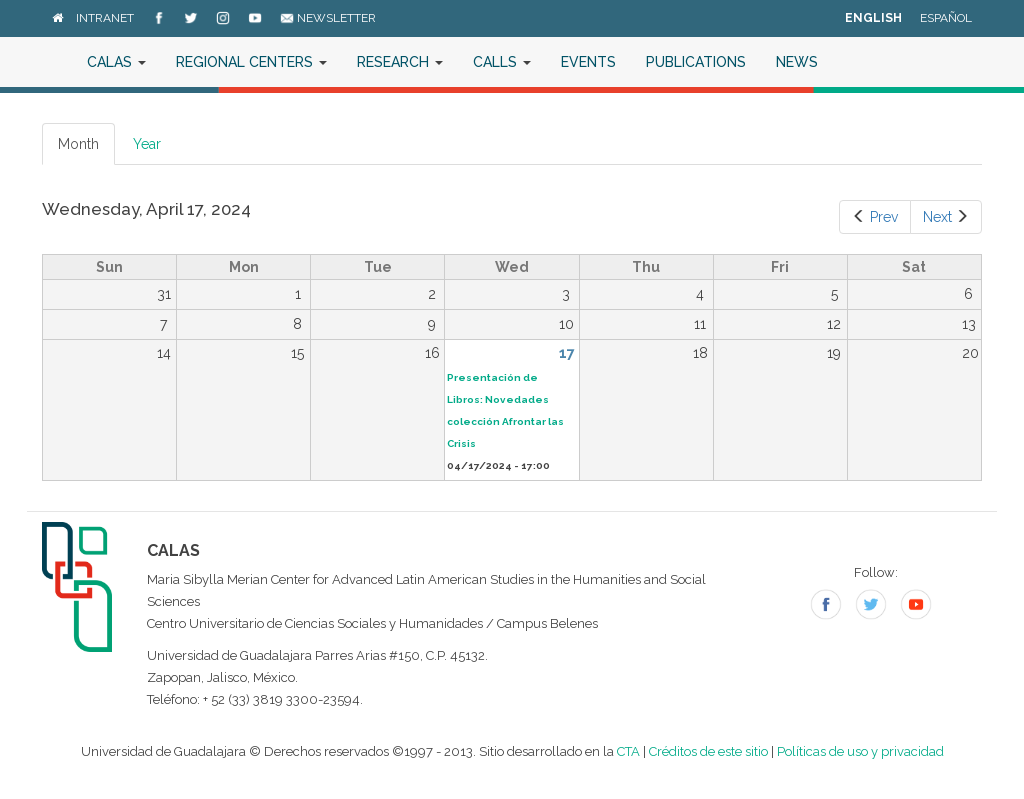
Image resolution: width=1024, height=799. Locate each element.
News (797, 62)
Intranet (105, 18)
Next (946, 217)
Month (86, 149)
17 (567, 353)
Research (400, 62)
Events (588, 62)
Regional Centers (251, 62)
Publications (696, 62)
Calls (502, 62)
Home (57, 62)
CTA (628, 751)
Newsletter (328, 18)
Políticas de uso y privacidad (860, 751)
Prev (875, 217)
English (873, 18)
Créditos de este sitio (708, 751)
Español (946, 18)
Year (147, 144)
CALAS (116, 62)
